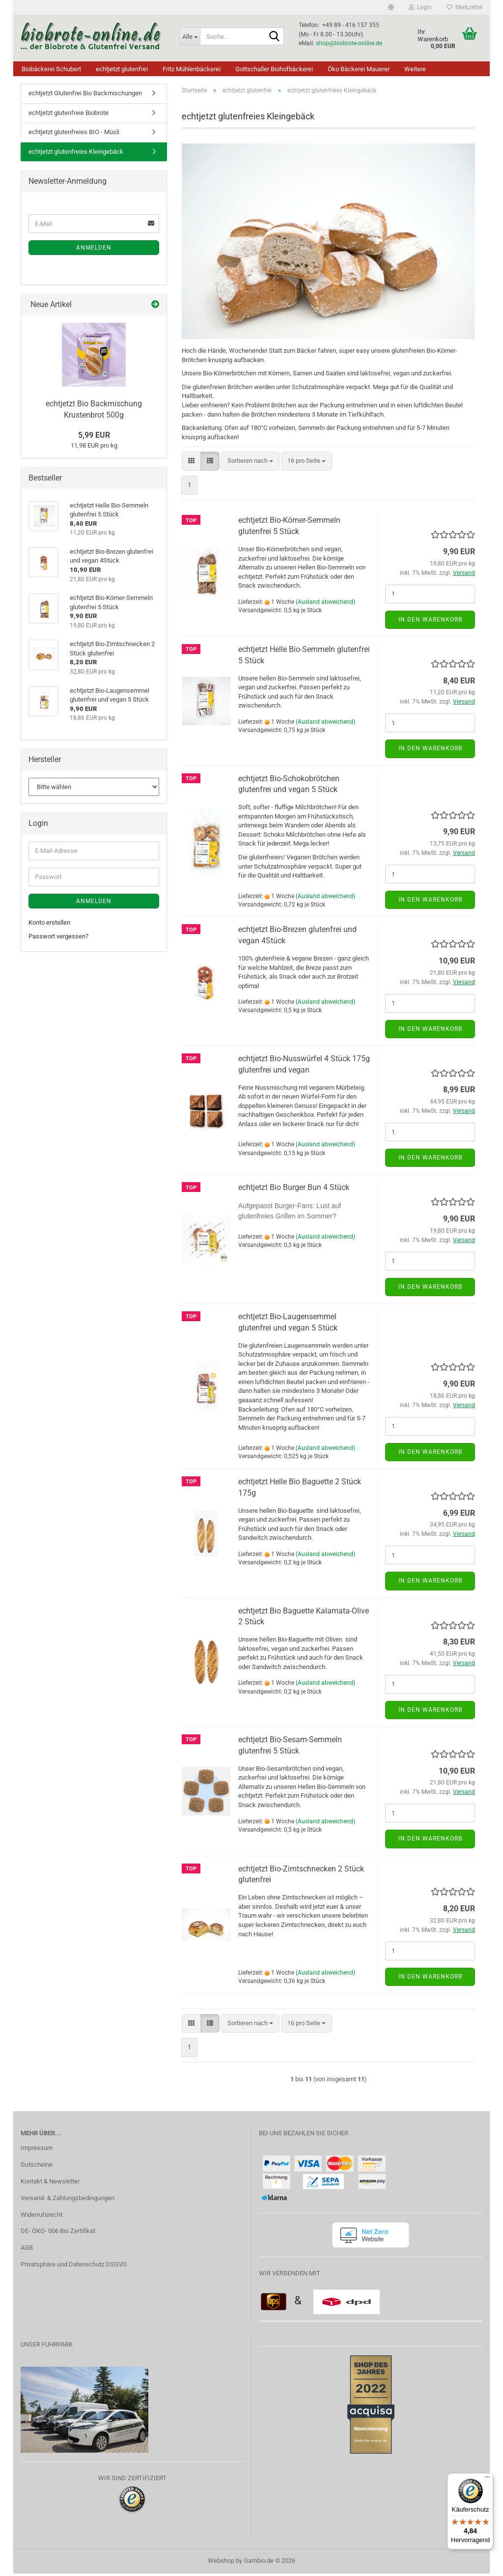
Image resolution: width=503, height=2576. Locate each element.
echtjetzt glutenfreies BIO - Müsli (73, 134)
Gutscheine (37, 2167)
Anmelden (94, 250)
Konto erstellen (49, 925)
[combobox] (250, 463)
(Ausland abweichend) (325, 604)
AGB (27, 2250)
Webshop (221, 2563)
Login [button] (420, 7)
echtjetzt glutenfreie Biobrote (68, 115)
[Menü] (487, 2479)
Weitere (415, 69)
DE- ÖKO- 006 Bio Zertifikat (58, 2233)
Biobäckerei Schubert (51, 69)
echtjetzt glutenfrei (122, 69)
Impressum (37, 2150)
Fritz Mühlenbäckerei (192, 69)
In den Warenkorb (430, 622)
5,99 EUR (94, 437)
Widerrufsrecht (41, 2217)
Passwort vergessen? (58, 938)
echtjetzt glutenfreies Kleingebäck (75, 154)
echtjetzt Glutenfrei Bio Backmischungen (85, 95)
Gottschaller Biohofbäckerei (274, 69)
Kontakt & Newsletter (50, 2183)
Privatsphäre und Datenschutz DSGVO (74, 2266)
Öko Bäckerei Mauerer (359, 69)
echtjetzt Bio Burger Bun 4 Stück (293, 1189)
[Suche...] (189, 36)
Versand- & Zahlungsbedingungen (67, 2200)
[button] (391, 7)
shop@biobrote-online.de (349, 43)
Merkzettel (464, 7)
